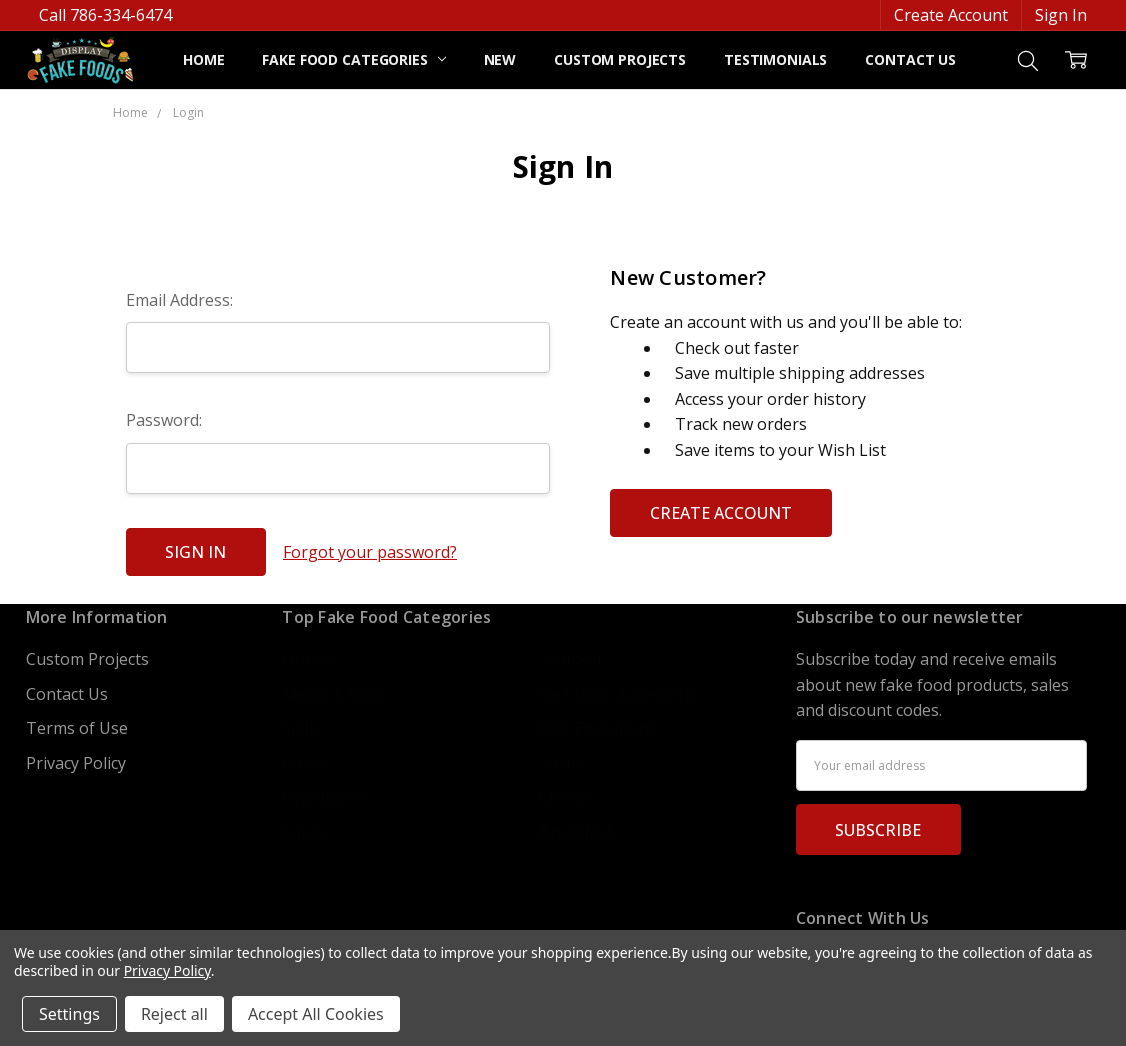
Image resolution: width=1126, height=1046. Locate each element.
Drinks (307, 659)
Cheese (566, 797)
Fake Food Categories (353, 59)
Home (203, 59)
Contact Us (910, 59)
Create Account (951, 15)
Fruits (303, 763)
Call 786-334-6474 (105, 15)
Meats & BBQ (332, 694)
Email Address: (179, 300)
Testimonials (775, 59)
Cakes (304, 832)
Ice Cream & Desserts (619, 694)
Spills (301, 728)
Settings (69, 1014)
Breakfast (576, 832)
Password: (164, 420)
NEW (500, 59)
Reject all (174, 1014)
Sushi (559, 763)
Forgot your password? (370, 552)
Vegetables (324, 797)
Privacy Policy (76, 763)
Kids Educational (600, 728)
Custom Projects (620, 59)
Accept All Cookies (316, 1014)
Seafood (570, 659)
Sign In (1061, 15)
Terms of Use (77, 728)
